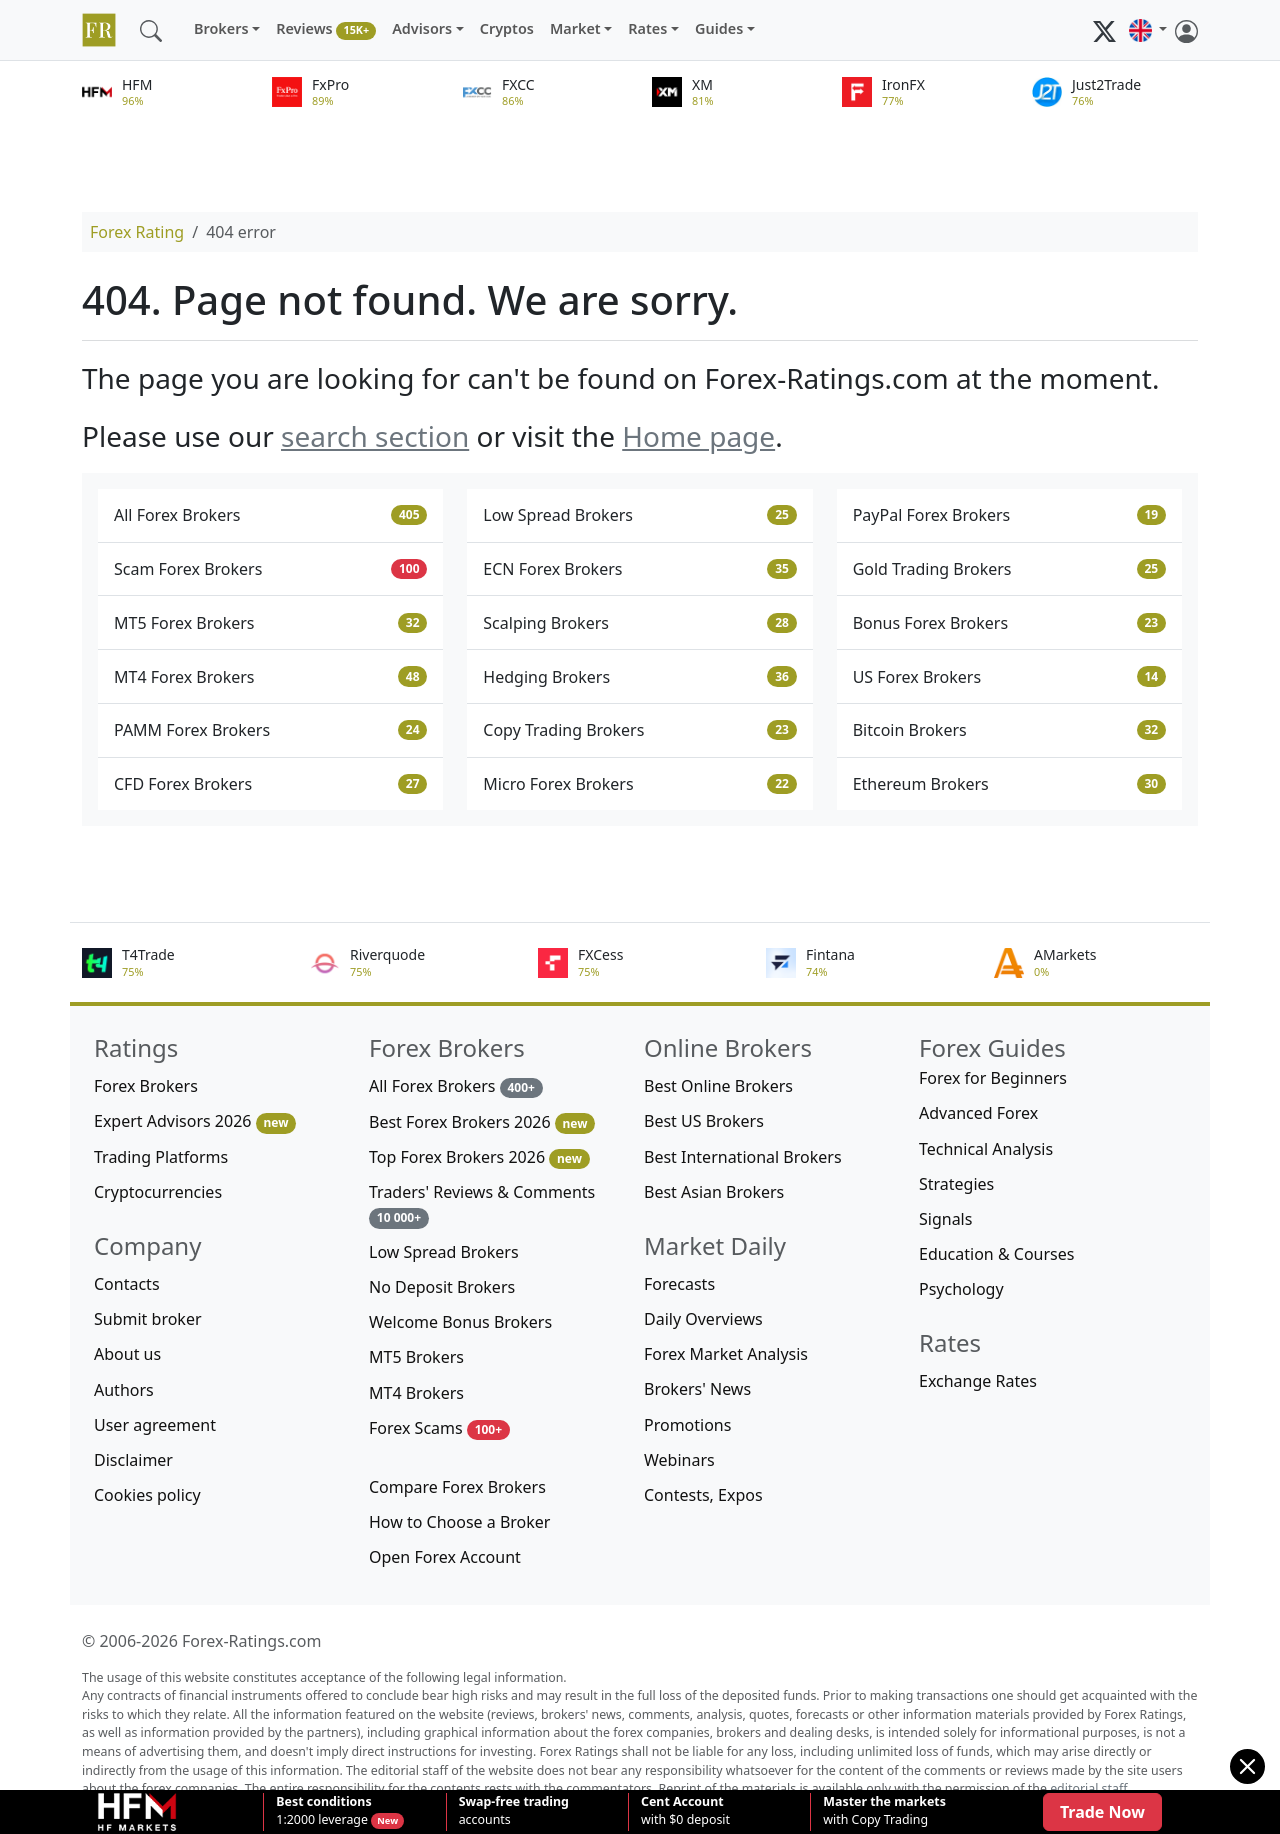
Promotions (687, 1425)
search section (375, 436)
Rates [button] (647, 28)
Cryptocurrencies (158, 1192)
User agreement (155, 1425)
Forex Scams (439, 1428)
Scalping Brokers (639, 623)
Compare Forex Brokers (457, 1487)
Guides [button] (719, 28)
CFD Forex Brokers (270, 784)
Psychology (961, 1289)
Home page (698, 436)
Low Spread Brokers (639, 515)
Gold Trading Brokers (1009, 569)
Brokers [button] (221, 28)
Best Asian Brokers (714, 1192)
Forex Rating (137, 232)
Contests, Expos (703, 1495)
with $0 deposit (685, 1811)
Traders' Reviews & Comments (482, 1204)
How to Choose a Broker (459, 1522)
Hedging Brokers (639, 677)
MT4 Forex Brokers (270, 677)
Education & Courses (996, 1254)
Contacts (127, 1284)
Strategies (956, 1184)
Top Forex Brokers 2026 (479, 1157)
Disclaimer (133, 1460)
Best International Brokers (743, 1157)
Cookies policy (147, 1495)
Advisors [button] (422, 28)
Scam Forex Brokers (270, 569)
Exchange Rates (978, 1381)
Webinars (679, 1460)
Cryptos (507, 28)
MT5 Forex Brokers (270, 623)
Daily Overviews (703, 1319)
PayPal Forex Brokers (1009, 515)
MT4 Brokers (416, 1393)
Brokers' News (697, 1389)
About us (127, 1354)
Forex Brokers (146, 1086)
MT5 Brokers (416, 1357)
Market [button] (575, 28)
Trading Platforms (161, 1157)
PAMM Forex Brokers (270, 730)
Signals (945, 1219)
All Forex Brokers (270, 515)
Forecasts (679, 1284)
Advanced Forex (978, 1113)
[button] (1148, 30)
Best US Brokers (704, 1121)
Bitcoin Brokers (1009, 730)
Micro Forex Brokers (639, 784)
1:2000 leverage (323, 1811)
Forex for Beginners (993, 1078)
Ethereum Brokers (1009, 784)
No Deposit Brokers (442, 1287)
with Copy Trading (884, 1811)
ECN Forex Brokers (639, 569)
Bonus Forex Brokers (1009, 623)
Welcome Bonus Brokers (460, 1322)
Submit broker (148, 1319)
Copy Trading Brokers (639, 730)
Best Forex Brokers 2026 (482, 1122)
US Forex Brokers (1009, 677)
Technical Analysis (986, 1149)
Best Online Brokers (718, 1086)
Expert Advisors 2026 (195, 1121)
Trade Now (1102, 1812)
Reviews (326, 29)
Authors (124, 1390)
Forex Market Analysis (726, 1354)
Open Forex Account (445, 1557)
